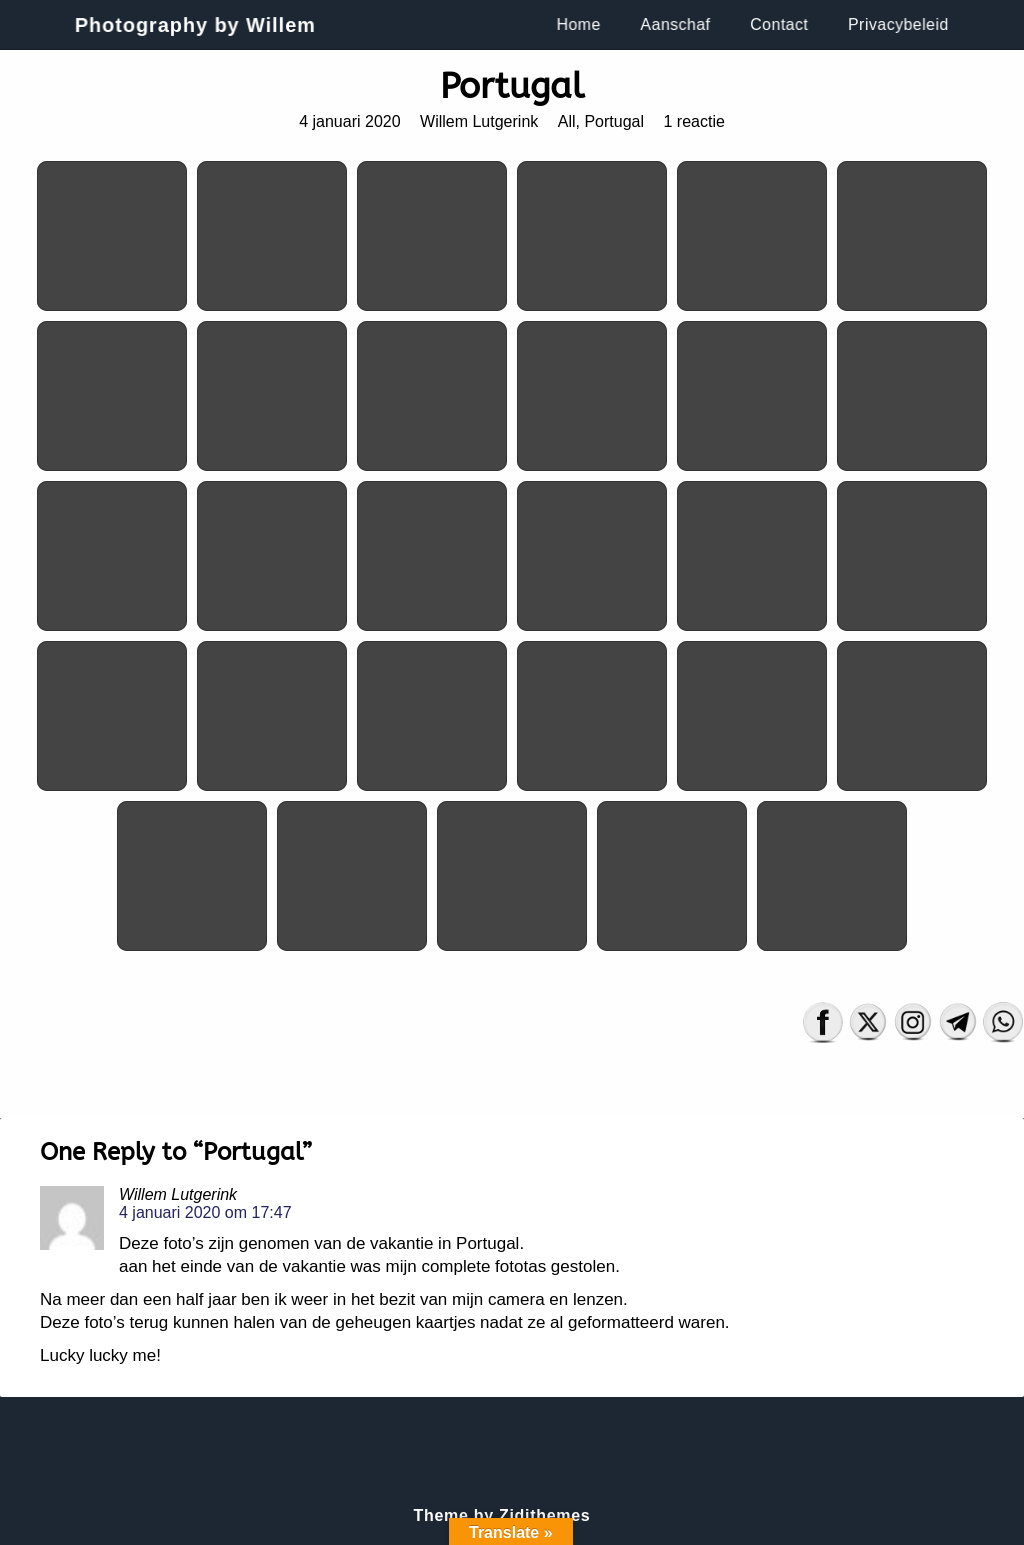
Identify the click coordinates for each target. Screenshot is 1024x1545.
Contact (782, 24)
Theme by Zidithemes (502, 1515)
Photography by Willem (192, 25)
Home (579, 24)
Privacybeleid (902, 24)
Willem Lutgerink (479, 121)
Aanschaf (677, 24)
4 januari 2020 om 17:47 (205, 1212)
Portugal (614, 121)
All (567, 121)
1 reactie (693, 121)
